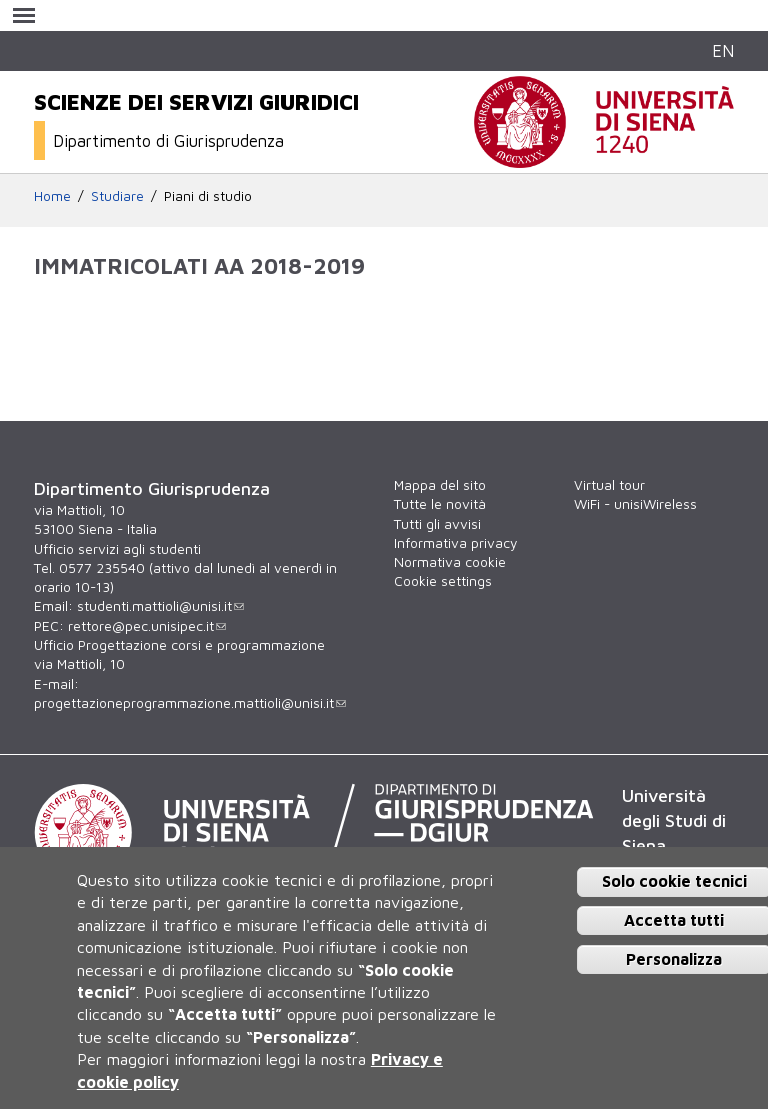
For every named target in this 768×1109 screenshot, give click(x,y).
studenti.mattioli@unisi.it (160, 606)
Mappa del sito (440, 485)
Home (52, 196)
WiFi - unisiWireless (635, 504)
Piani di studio (208, 196)
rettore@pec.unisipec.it (147, 626)
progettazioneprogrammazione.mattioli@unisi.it (190, 703)
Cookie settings (443, 581)
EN (723, 50)
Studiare (117, 196)
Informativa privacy (455, 543)
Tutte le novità (440, 504)
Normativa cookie (450, 562)
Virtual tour (609, 485)
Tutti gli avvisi (437, 524)
